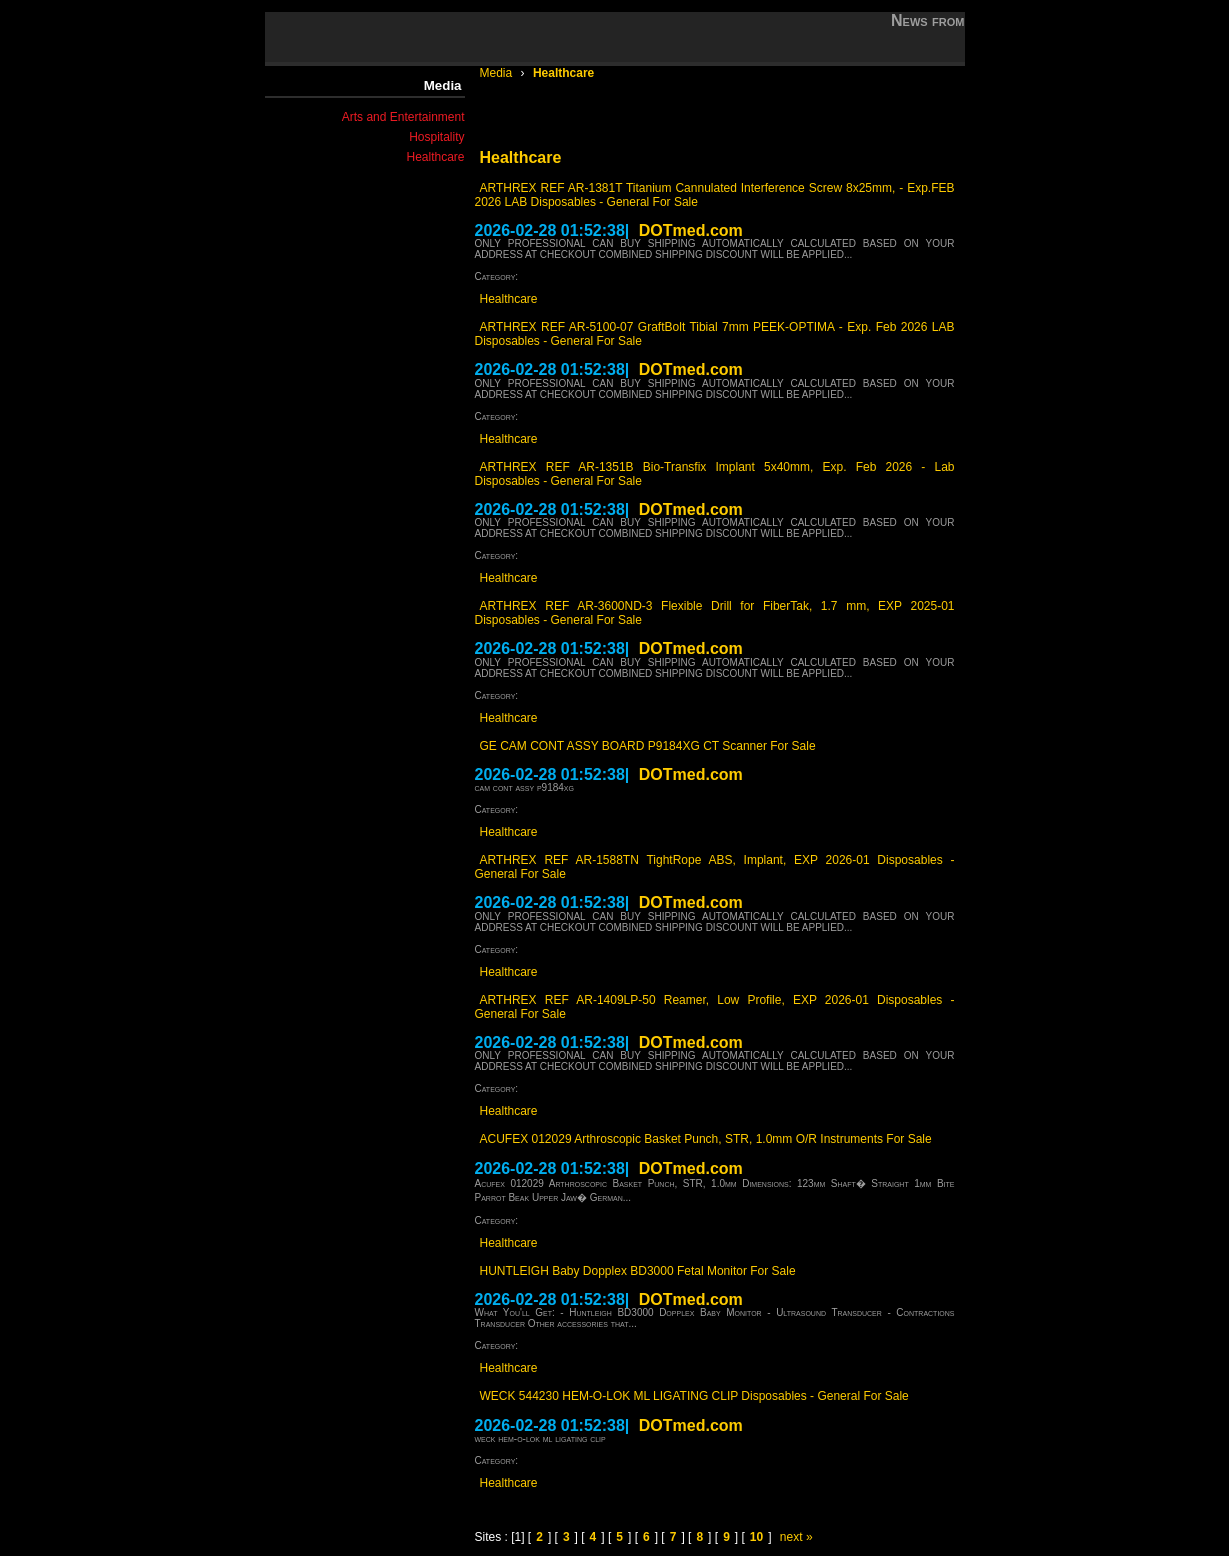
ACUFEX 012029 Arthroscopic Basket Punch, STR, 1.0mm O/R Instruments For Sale (706, 1139)
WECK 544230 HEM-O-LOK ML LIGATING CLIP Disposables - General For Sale (694, 1396)
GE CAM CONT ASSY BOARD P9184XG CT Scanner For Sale (648, 746)
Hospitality (436, 137)
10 (756, 1537)
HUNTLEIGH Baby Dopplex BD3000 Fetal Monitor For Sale (638, 1271)
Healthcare (435, 157)
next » (796, 1537)
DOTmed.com (691, 230)
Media (498, 73)
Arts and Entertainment (403, 117)
